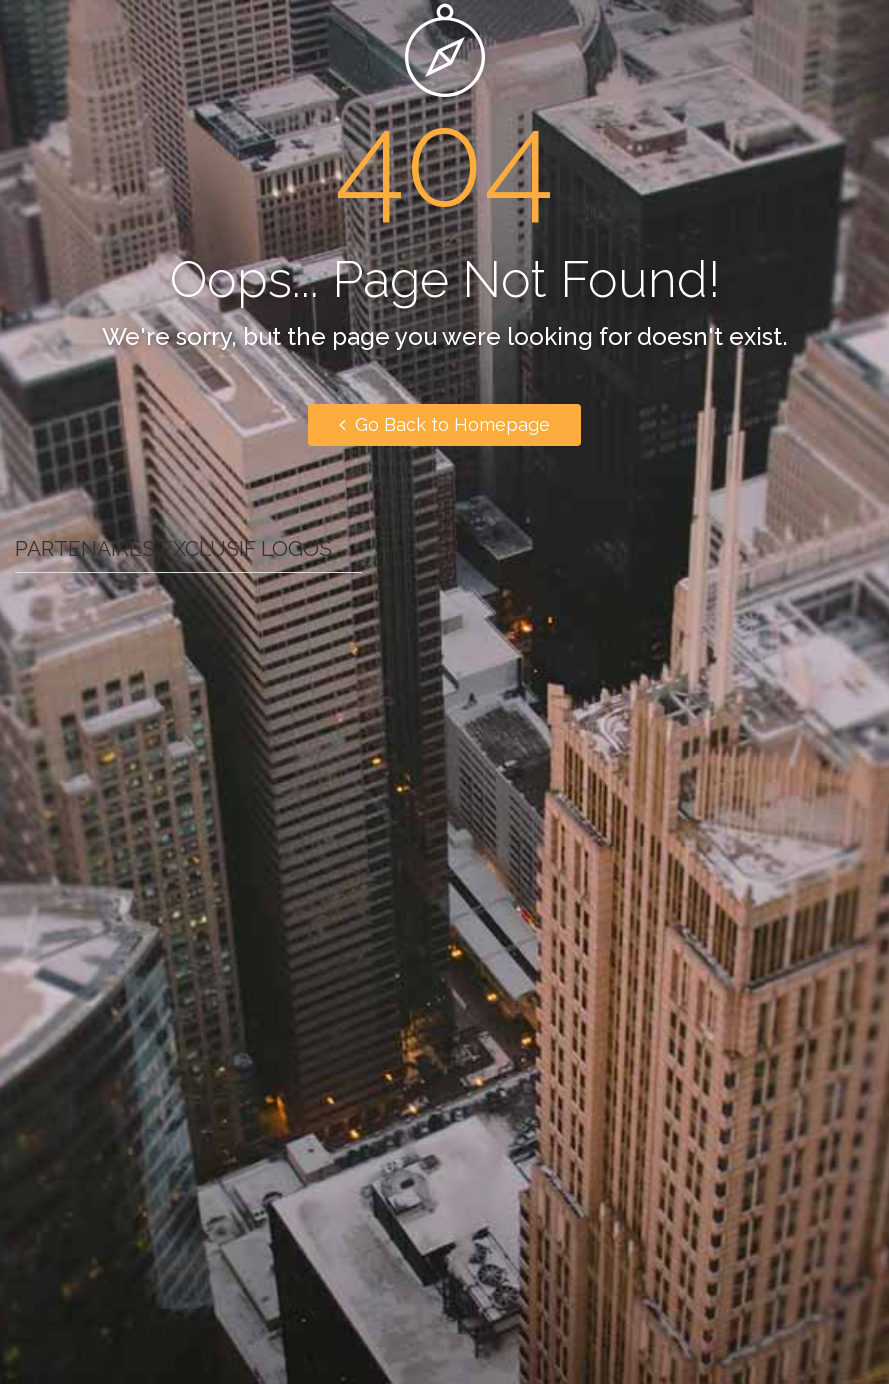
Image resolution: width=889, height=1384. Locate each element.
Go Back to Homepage (444, 424)
